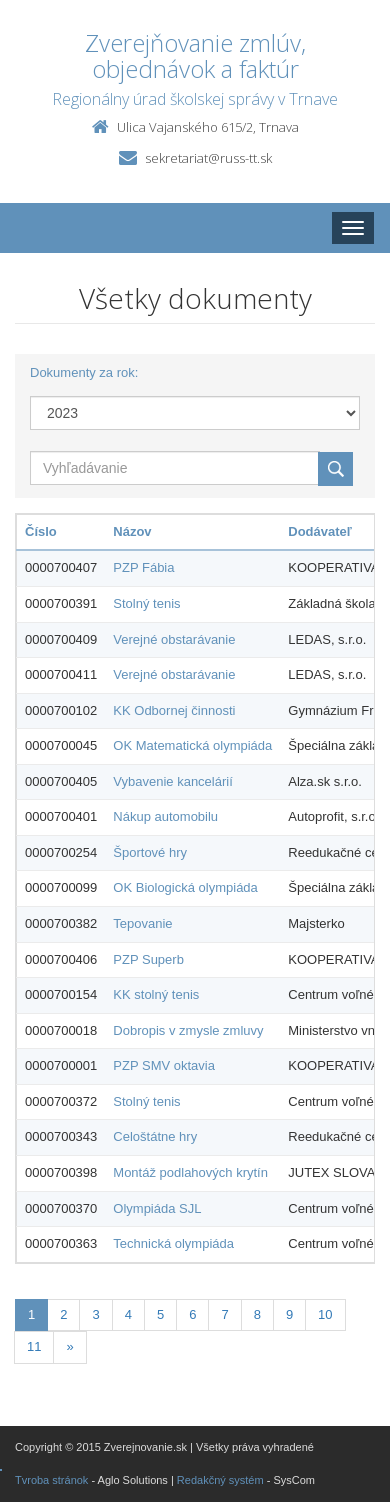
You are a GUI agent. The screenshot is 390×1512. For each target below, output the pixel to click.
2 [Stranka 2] (63, 1314)
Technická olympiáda (173, 1243)
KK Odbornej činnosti (174, 710)
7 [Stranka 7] (224, 1314)
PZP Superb (148, 959)
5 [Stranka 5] (160, 1314)
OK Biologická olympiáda (185, 887)
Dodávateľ (320, 531)
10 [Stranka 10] (325, 1314)
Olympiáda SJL (157, 1208)
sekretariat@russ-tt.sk (208, 158)
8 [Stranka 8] (257, 1314)
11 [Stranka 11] (34, 1346)
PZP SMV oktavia (164, 1065)
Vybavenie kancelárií (172, 781)
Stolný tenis (146, 603)
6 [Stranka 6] (192, 1314)
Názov (132, 531)
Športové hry (150, 852)
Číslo (41, 531)
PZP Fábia (143, 567)
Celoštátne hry (155, 1136)
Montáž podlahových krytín (190, 1172)
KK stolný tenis (156, 994)
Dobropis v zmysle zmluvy (188, 1030)
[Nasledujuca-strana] (69, 1347)
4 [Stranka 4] (128, 1314)
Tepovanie (142, 923)
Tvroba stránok (51, 1480)
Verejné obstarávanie (174, 639)
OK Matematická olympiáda (192, 745)
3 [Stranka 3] (95, 1314)
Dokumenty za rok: (84, 372)
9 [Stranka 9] (289, 1314)
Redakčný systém (220, 1480)
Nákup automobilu (165, 816)
